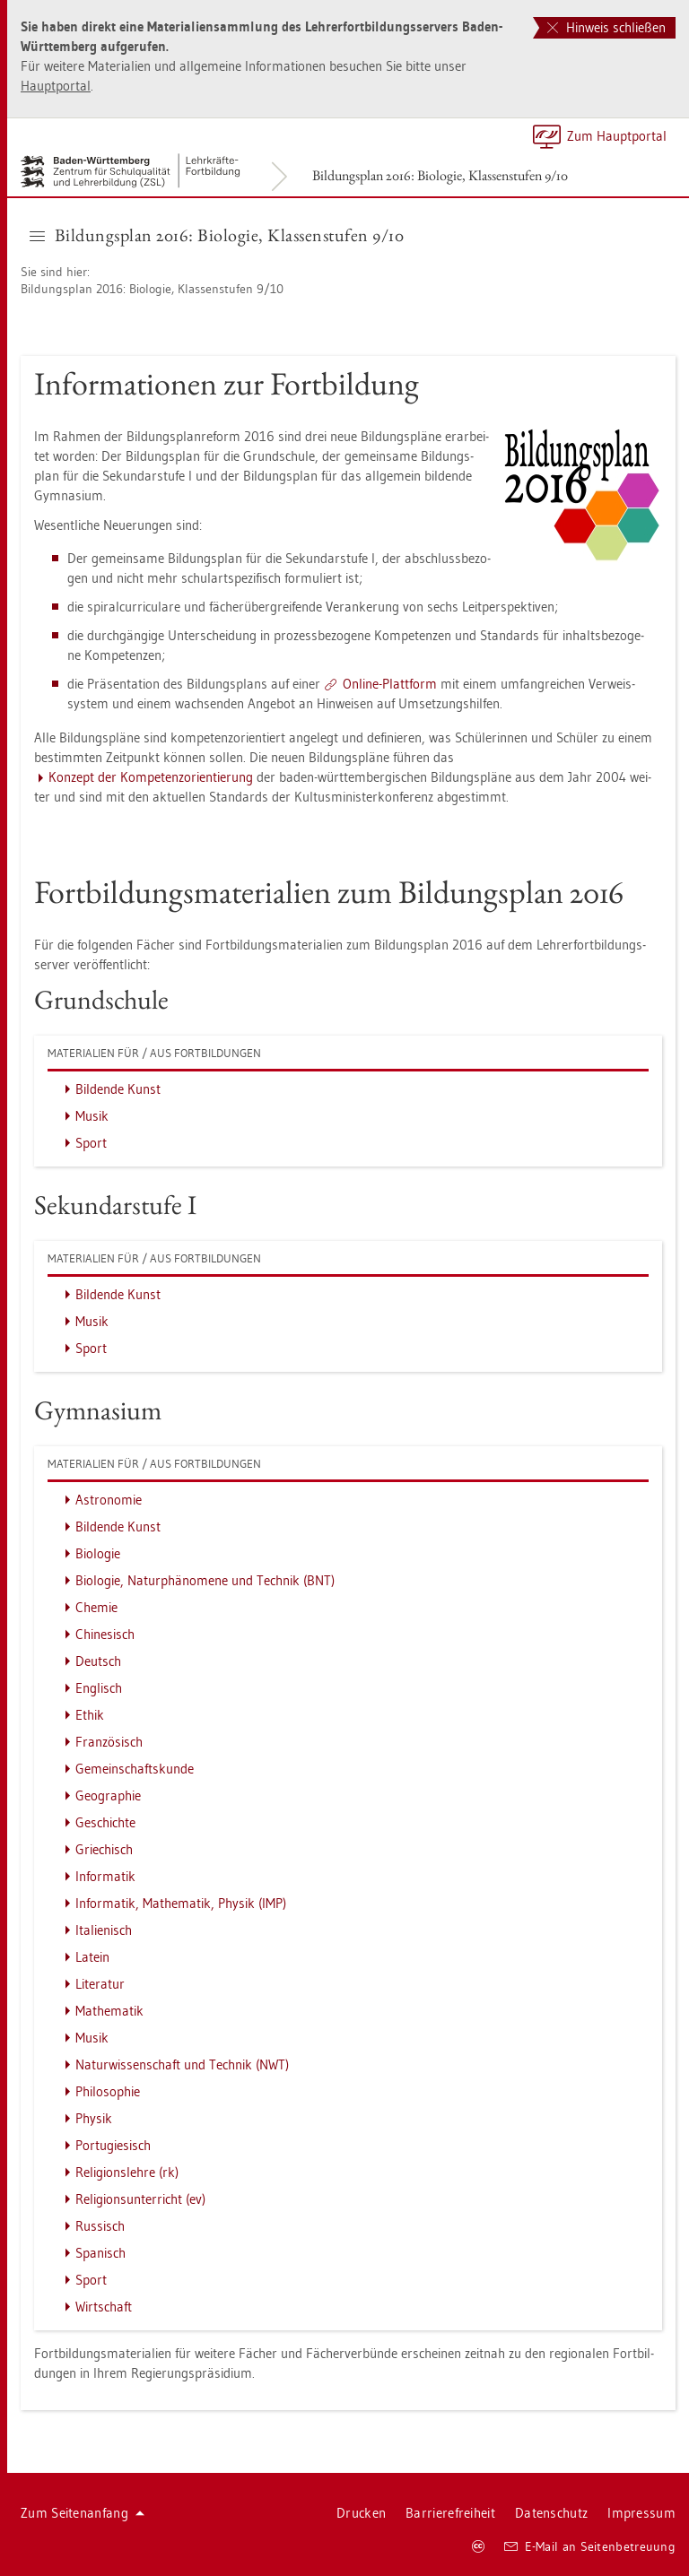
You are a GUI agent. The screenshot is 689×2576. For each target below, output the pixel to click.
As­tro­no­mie (108, 1499)
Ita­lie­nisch (103, 1930)
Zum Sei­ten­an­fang (82, 2512)
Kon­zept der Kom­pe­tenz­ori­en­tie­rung (150, 776)
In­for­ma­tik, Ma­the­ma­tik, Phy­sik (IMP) (180, 1903)
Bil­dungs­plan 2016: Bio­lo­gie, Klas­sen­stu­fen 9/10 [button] (217, 235)
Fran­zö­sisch (109, 1741)
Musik (92, 1115)
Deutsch (98, 1661)
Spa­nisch (100, 2252)
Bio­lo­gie (97, 1553)
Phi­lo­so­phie (107, 2091)
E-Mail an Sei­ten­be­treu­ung (590, 2546)
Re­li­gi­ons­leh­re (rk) (127, 2172)
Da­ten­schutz (551, 2512)
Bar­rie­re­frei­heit (450, 2512)
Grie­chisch (104, 1849)
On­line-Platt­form (390, 683)
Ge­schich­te (105, 1822)
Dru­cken (361, 2512)
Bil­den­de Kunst (118, 1088)
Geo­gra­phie (108, 1795)
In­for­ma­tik (105, 1876)
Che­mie (96, 1607)
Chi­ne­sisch (105, 1634)
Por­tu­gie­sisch (113, 2145)
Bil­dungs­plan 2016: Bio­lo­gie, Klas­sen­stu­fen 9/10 (440, 175)
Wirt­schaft (103, 2306)
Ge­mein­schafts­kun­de (134, 1768)
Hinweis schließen (606, 27)
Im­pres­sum (641, 2512)
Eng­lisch (98, 1687)
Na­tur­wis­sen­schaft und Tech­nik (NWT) (182, 2064)
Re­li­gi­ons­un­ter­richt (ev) (140, 2198)
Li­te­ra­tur (100, 1983)
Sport (91, 1142)
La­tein (92, 1956)
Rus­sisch (100, 2225)
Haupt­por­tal (56, 85)
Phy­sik (93, 2118)
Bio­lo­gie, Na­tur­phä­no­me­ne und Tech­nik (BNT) (205, 1580)
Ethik (89, 1714)
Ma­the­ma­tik (109, 2010)
